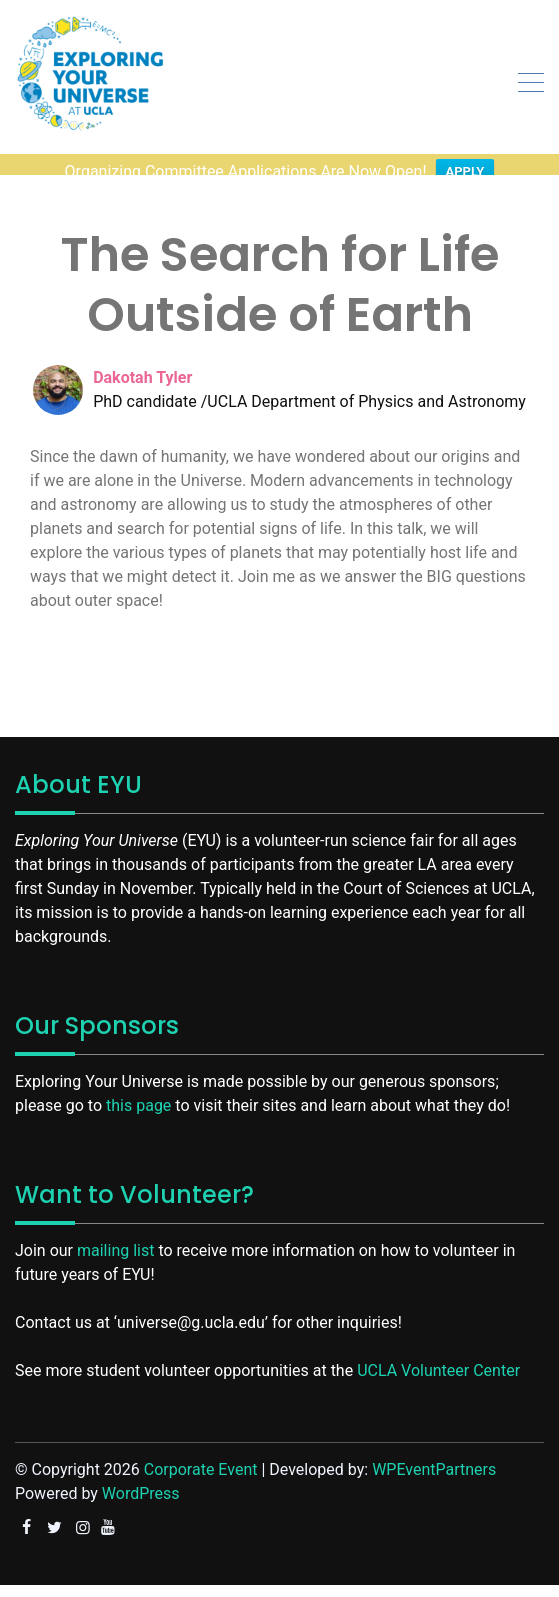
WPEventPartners (434, 1452)
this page (138, 1088)
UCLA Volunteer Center (438, 1353)
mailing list (115, 1233)
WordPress (141, 1476)
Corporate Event (201, 1452)
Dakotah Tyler (142, 360)
